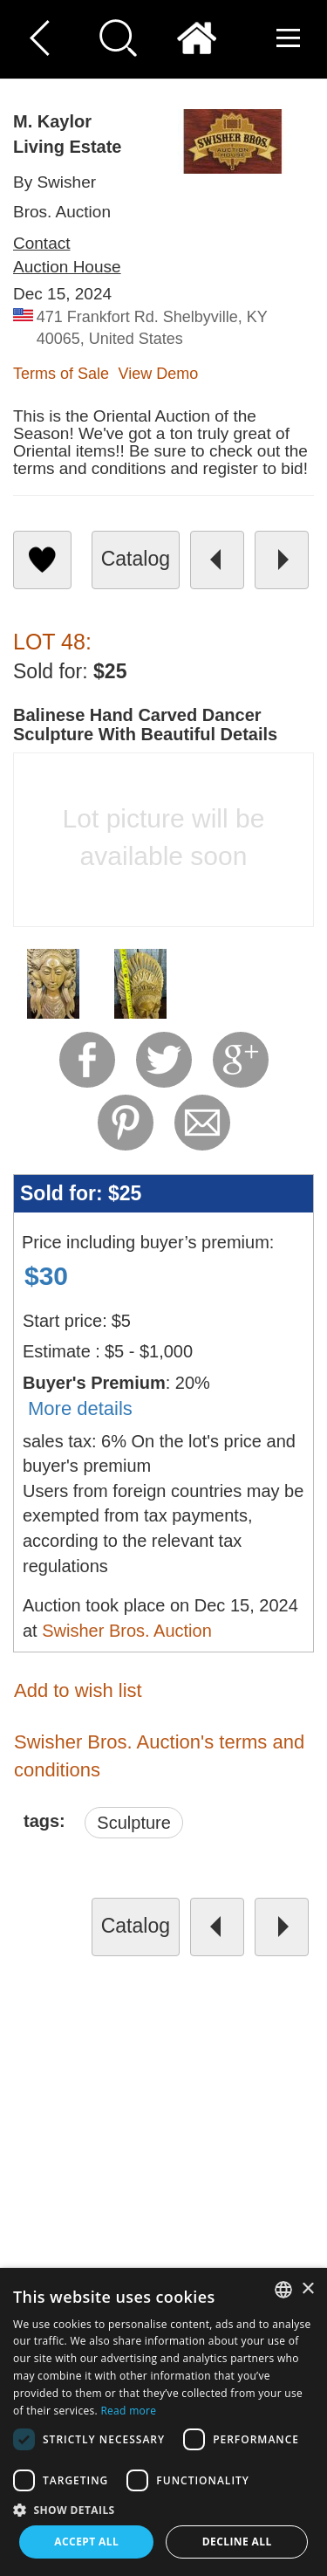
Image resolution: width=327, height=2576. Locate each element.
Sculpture (134, 1822)
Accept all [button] (86, 2541)
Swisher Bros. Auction (127, 1630)
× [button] (307, 2289)
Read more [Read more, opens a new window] (128, 2410)
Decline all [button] (237, 2541)
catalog (135, 558)
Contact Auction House (67, 255)
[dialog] (163, 2422)
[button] (163, 2509)
